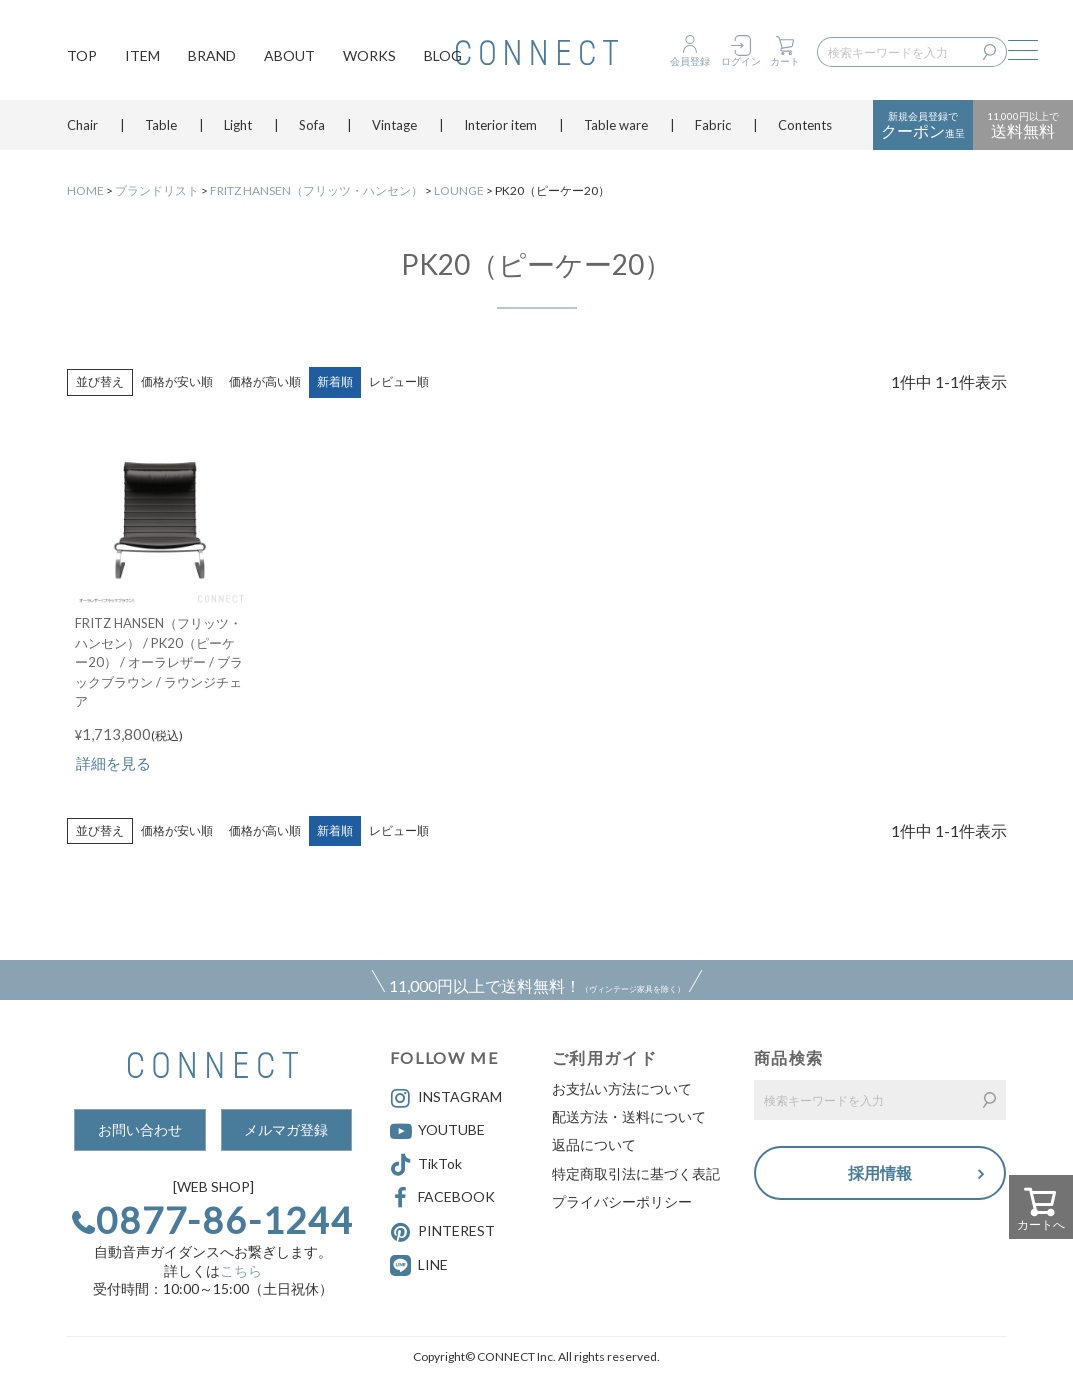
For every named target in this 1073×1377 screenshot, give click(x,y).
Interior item (500, 125)
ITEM (142, 55)
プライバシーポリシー (622, 1201)
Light (238, 125)
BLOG (443, 55)
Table (161, 125)
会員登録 (690, 61)
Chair (82, 125)
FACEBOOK (442, 1198)
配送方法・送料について (629, 1116)
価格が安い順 (177, 381)
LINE (433, 1264)
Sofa (312, 125)
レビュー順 (399, 381)
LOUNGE (459, 190)
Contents (805, 125)
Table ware (616, 125)
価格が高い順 (265, 381)
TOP (82, 55)
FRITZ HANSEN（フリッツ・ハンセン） (316, 190)
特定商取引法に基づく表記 (636, 1173)
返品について (594, 1144)
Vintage (394, 125)
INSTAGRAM (446, 1098)
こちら (241, 1270)
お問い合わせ (140, 1129)
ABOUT (289, 55)
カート (785, 61)
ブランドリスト (157, 190)
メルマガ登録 (286, 1129)
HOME (85, 190)
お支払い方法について (622, 1088)
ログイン (741, 61)
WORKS (369, 55)
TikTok (426, 1165)
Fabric (713, 125)
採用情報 (880, 1172)
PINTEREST (442, 1232)
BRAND (212, 55)
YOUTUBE (437, 1131)
